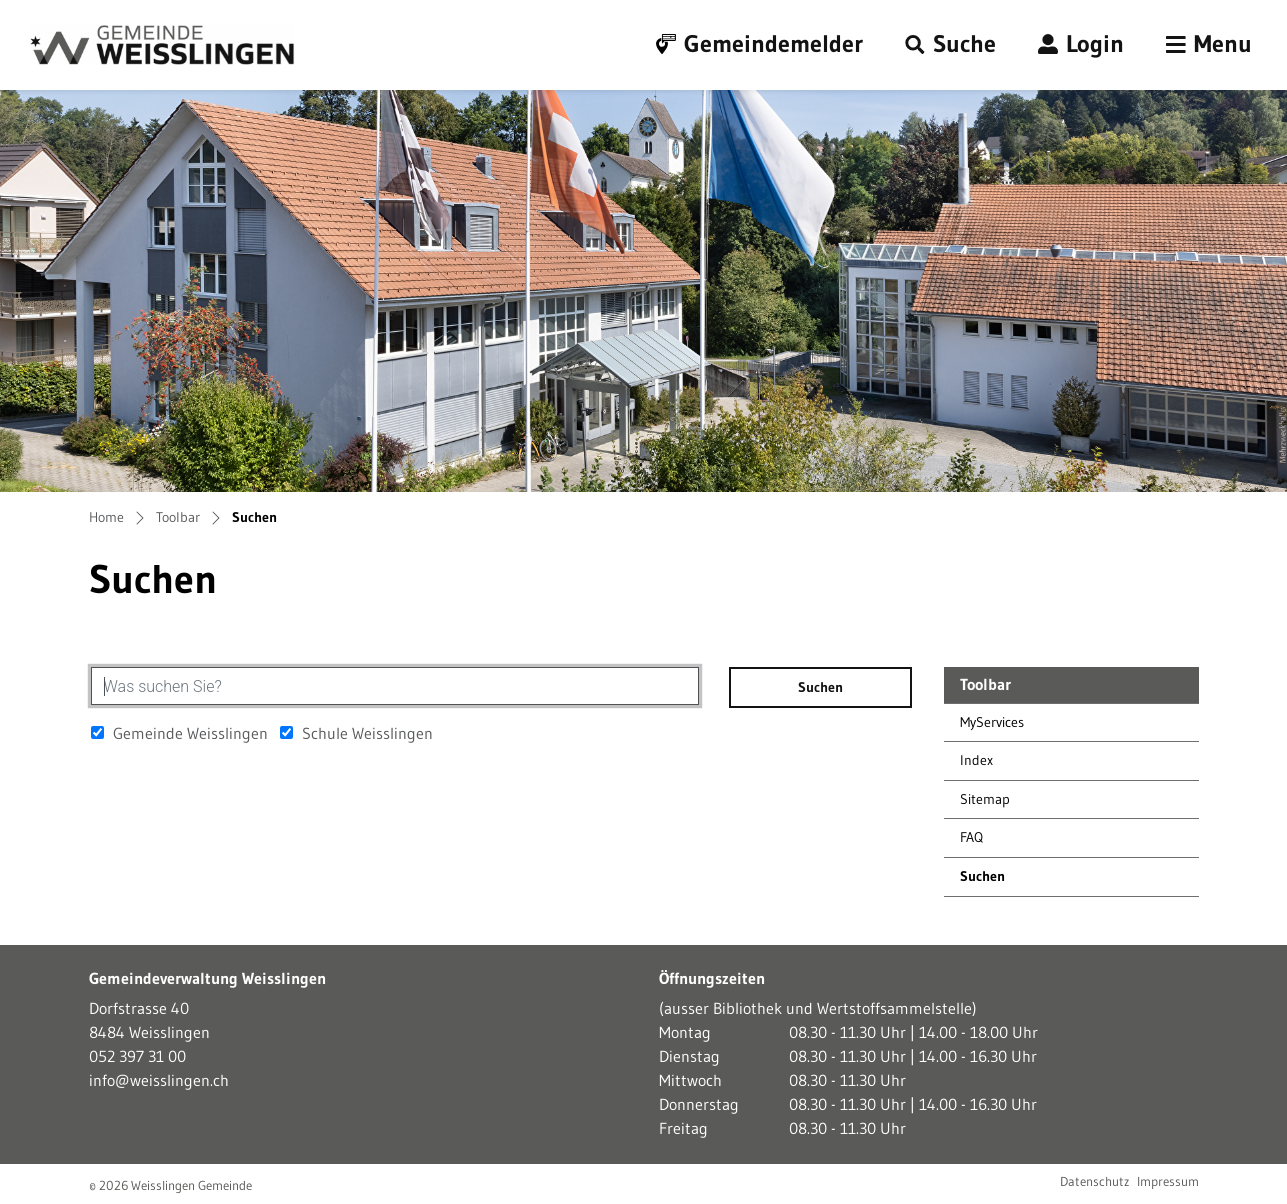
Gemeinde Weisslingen (179, 733)
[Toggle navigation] (1209, 45)
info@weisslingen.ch (159, 1080)
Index (976, 760)
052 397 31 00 (137, 1056)
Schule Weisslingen (356, 733)
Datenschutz (1094, 1181)
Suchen (1006, 881)
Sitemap (985, 799)
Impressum (1168, 1181)
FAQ (971, 837)
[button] (950, 45)
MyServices (992, 722)
